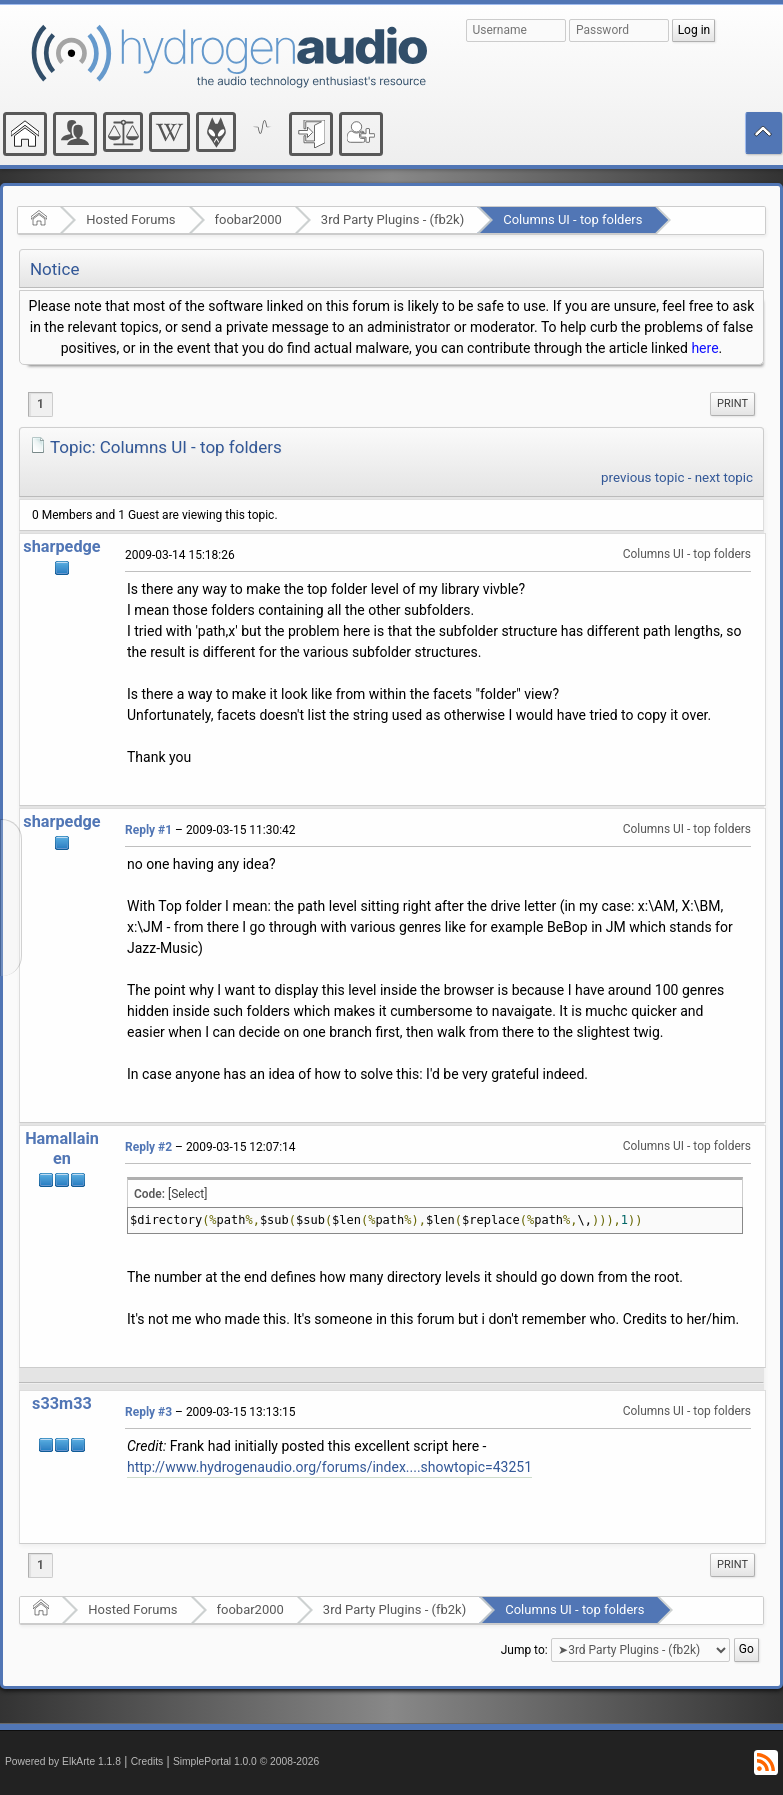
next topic (724, 477)
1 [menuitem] (40, 404)
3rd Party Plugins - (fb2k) (392, 219)
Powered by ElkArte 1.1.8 (63, 1761)
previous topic (642, 477)
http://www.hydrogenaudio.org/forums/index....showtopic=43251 (329, 1467)
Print (732, 403)
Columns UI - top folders (572, 219)
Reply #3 (148, 1412)
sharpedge (61, 546)
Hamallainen (62, 1148)
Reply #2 (148, 1147)
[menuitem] (732, 404)
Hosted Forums (130, 219)
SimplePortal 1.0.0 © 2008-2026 (246, 1761)
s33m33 (62, 1403)
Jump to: (524, 1650)
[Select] (187, 1194)
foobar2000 (248, 219)
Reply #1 (148, 830)
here (704, 348)
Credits (147, 1761)
